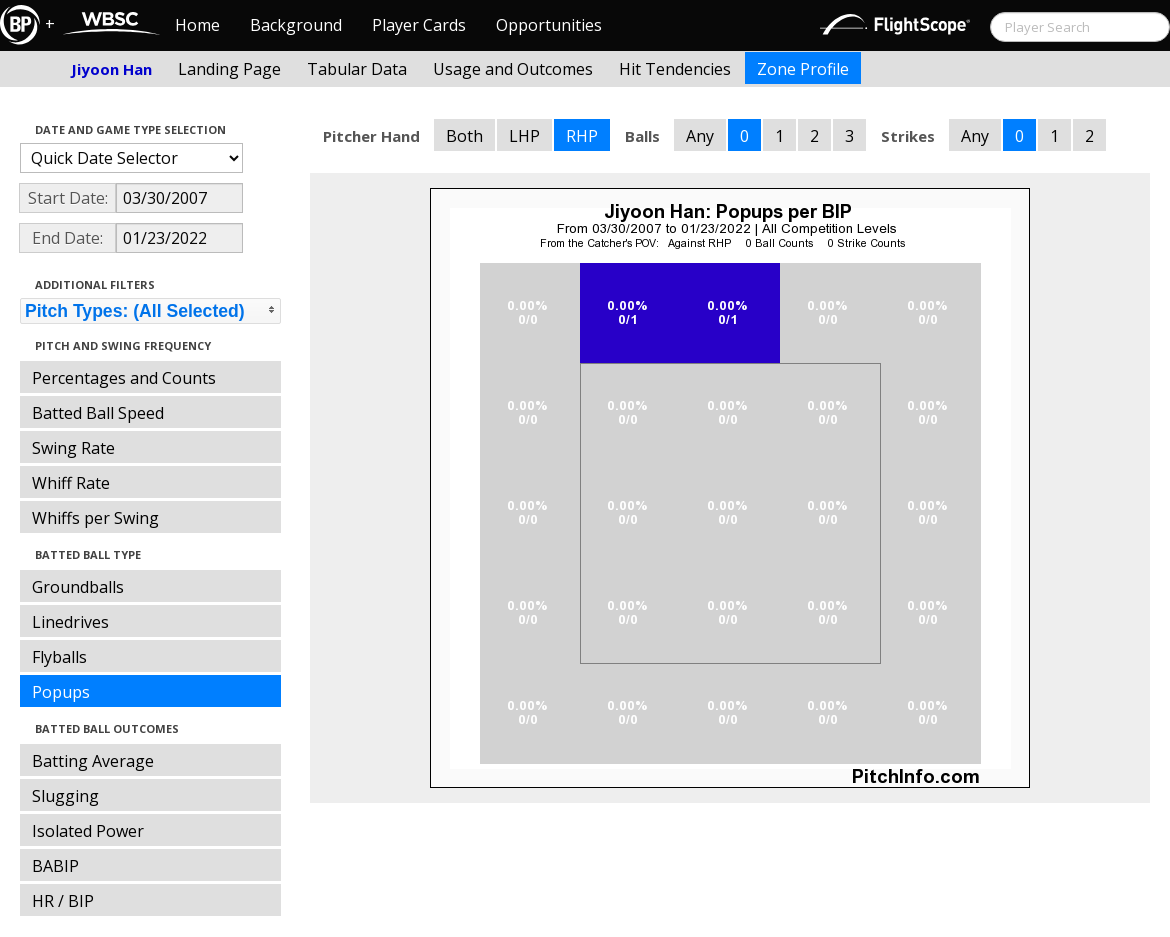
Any (700, 136)
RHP (582, 136)
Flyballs (59, 657)
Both (464, 136)
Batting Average (93, 761)
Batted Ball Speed (98, 413)
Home (197, 25)
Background (296, 25)
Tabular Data (357, 69)
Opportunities (549, 25)
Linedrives (70, 622)
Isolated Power (88, 831)
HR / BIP (63, 901)
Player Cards (419, 25)
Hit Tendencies (675, 69)
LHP (524, 136)
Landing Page (229, 69)
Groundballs (78, 587)
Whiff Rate (71, 483)
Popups (61, 692)
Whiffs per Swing (95, 518)
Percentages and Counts (124, 378)
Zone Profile (803, 69)
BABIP (55, 866)
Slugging (65, 796)
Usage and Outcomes (513, 69)
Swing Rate (73, 448)
